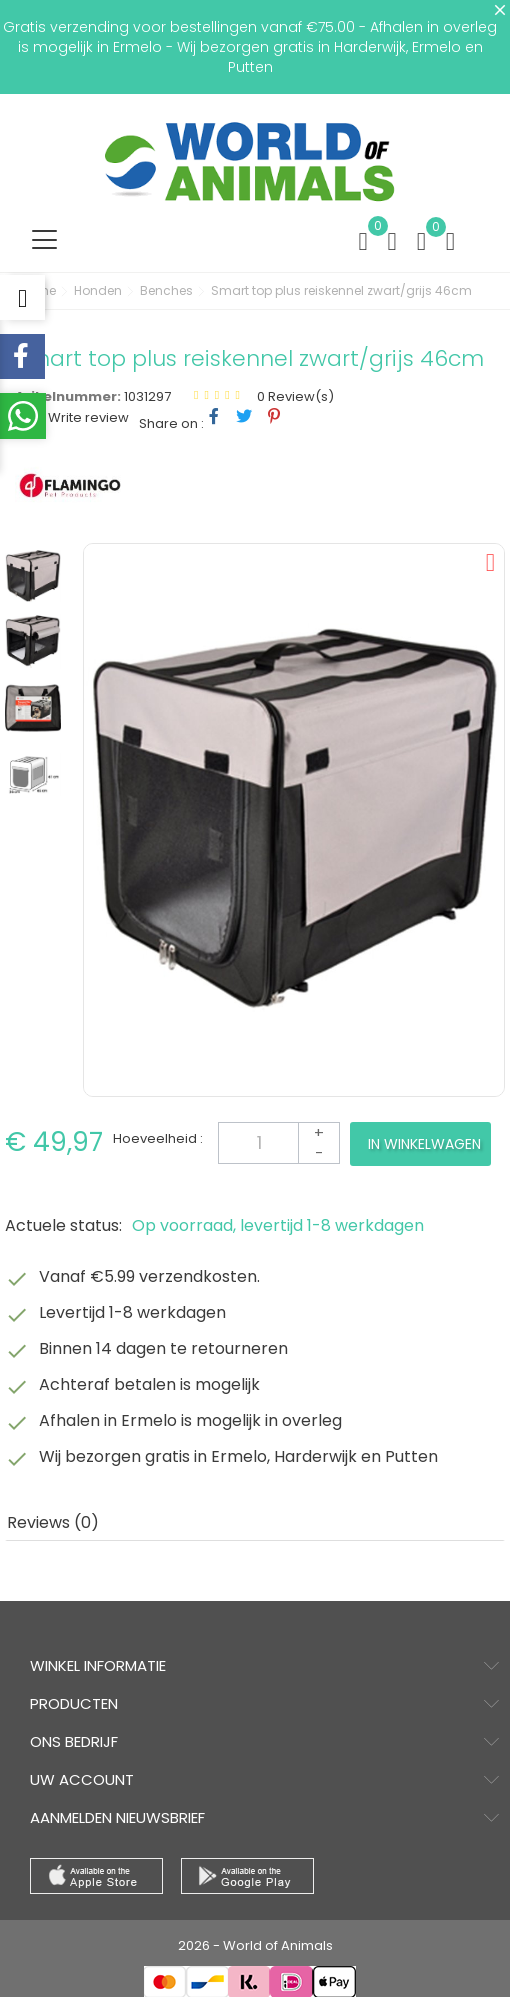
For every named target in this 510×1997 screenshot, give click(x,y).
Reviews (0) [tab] (53, 1522)
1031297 (147, 396)
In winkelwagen (424, 1144)
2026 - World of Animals (255, 1945)
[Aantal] (279, 1143)
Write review (87, 417)
